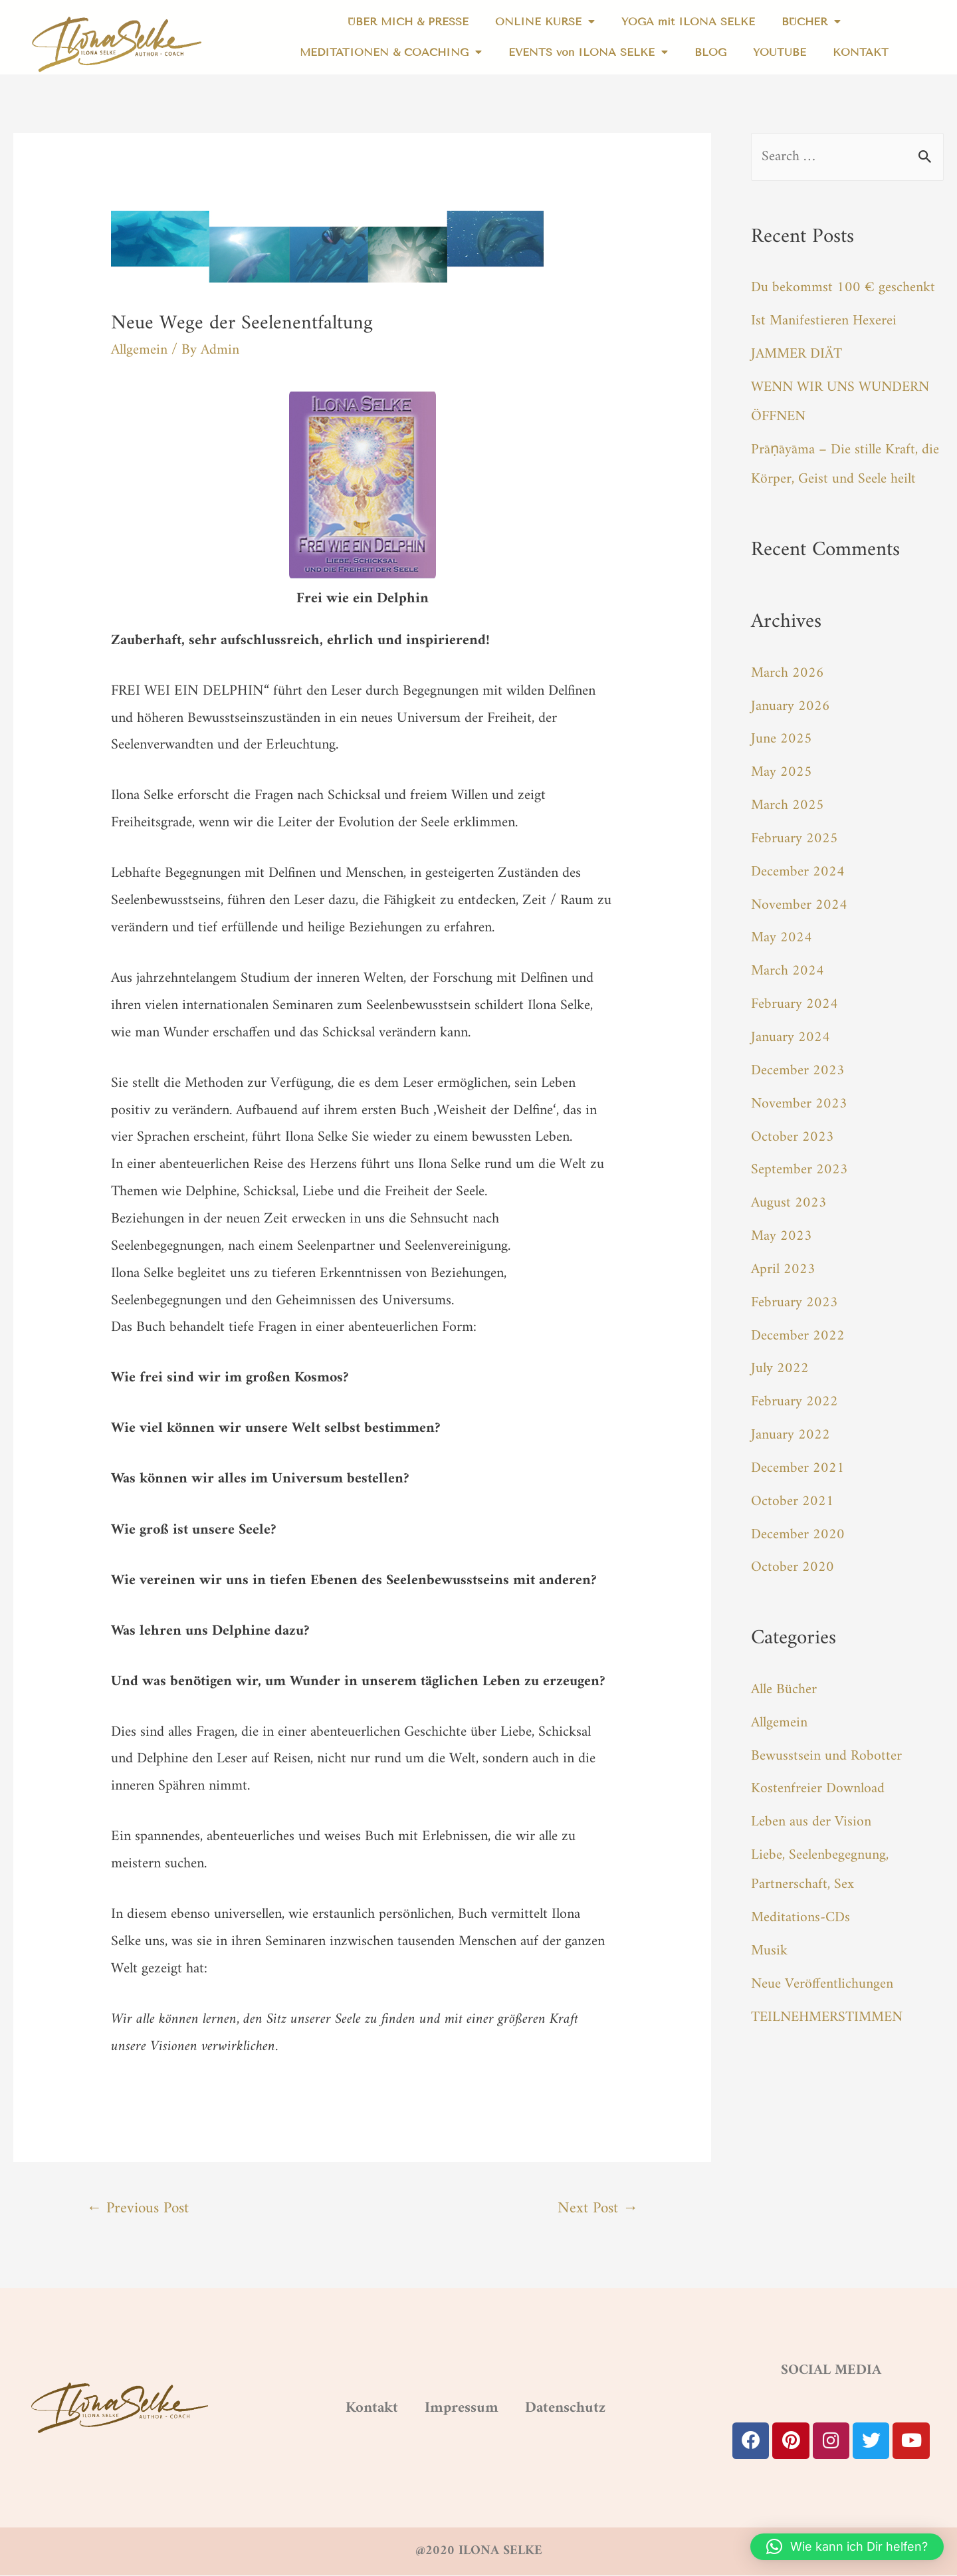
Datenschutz (585, 2408)
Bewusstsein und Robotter (826, 1748)
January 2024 (790, 1034)
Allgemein (139, 350)
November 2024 (799, 902)
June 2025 (781, 738)
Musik (769, 1941)
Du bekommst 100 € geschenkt (843, 288)
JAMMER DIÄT (797, 354)
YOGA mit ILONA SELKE (688, 21)
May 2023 (781, 1231)
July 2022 (780, 1363)
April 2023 (783, 1264)
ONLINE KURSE (545, 22)
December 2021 (798, 1461)
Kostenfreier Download (818, 1781)
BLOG (710, 52)
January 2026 (790, 705)
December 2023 (798, 1067)
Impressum (457, 2408)
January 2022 (790, 1429)
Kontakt (346, 2408)
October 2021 (792, 1495)
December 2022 (798, 1330)
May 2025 (781, 771)
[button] (847, 2546)
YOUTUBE (779, 52)
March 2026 (787, 672)
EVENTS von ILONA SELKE (588, 52)
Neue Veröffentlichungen (823, 1975)
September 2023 (799, 1166)
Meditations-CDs (800, 1909)
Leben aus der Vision (811, 1814)
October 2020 (792, 1561)
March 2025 (787, 803)
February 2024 (794, 1001)
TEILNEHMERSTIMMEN (829, 2007)
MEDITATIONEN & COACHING (391, 52)
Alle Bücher (784, 1682)
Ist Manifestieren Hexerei (824, 321)
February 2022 (794, 1396)
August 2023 (789, 1198)
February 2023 (794, 1297)
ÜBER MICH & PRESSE (408, 21)
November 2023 (799, 1100)
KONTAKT (861, 52)
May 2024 (781, 935)
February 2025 (794, 837)
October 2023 (792, 1132)
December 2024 (798, 869)
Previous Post (139, 2209)
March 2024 (787, 968)
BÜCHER (811, 22)
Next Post (596, 2209)
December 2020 (798, 1527)
